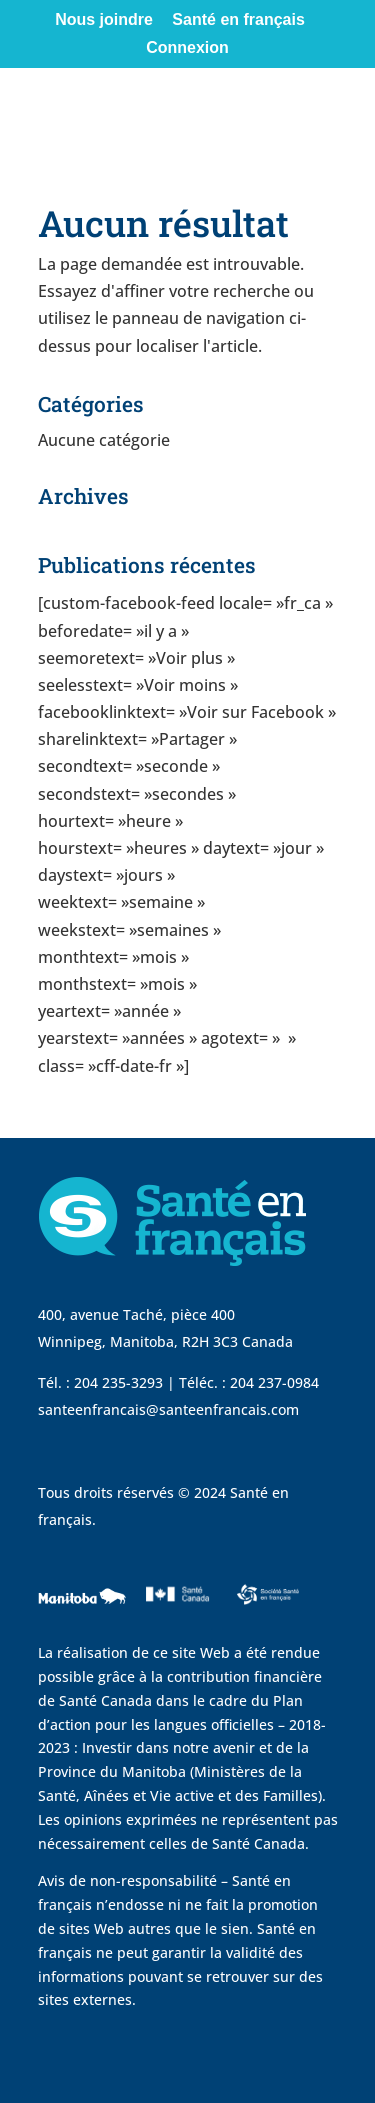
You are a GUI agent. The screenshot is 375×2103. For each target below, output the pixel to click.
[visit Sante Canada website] (175, 1619)
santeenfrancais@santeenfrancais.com (168, 1409)
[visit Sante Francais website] (268, 1609)
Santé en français (238, 20)
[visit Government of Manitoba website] (85, 1628)
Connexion (187, 48)
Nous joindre (104, 20)
